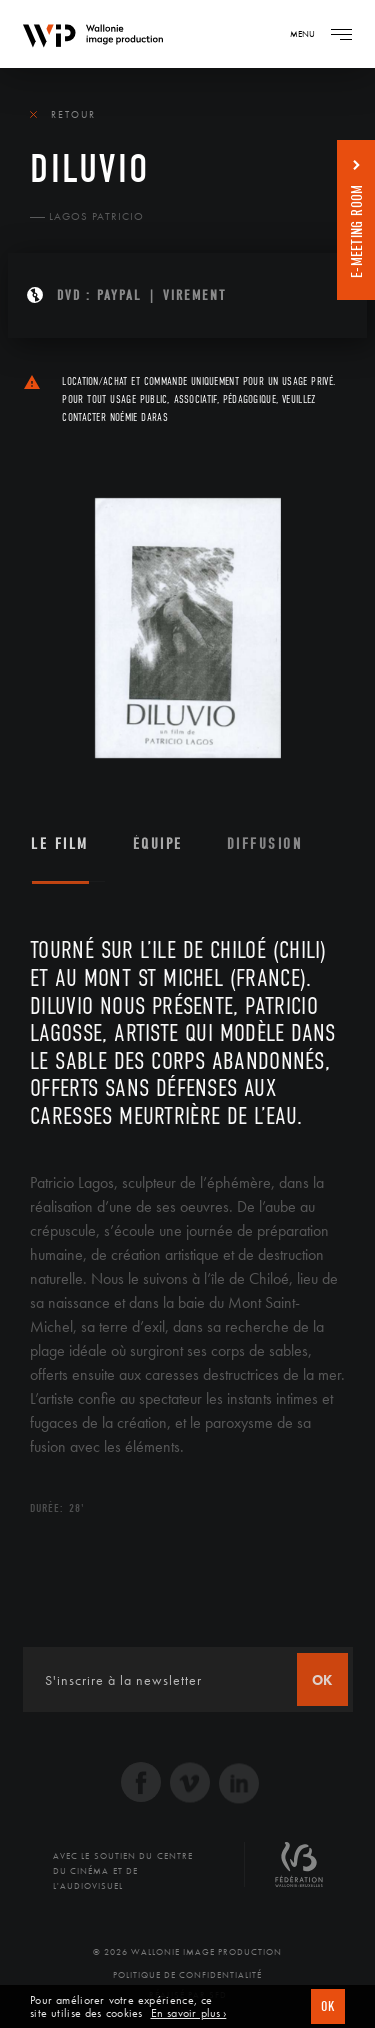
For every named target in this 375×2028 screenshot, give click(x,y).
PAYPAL (119, 295)
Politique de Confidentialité (187, 1975)
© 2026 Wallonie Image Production (187, 1952)
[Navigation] (341, 34)
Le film (60, 844)
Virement (194, 295)
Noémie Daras (139, 417)
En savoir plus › (189, 2013)
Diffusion (265, 844)
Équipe (158, 844)
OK (328, 2006)
